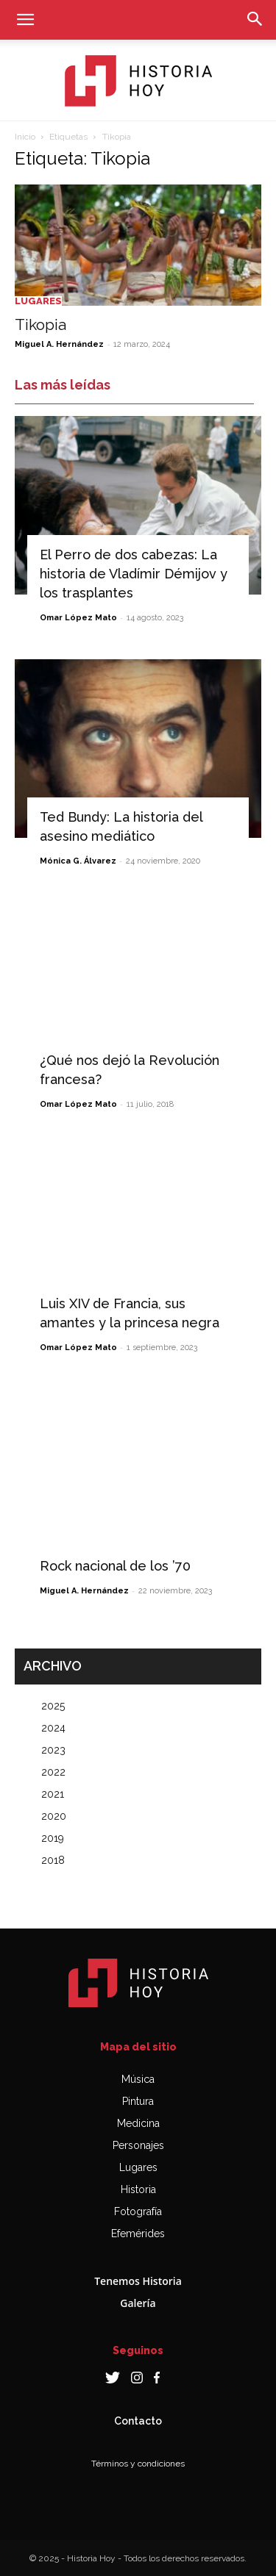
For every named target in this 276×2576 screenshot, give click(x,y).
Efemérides (138, 2233)
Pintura (138, 2101)
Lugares (38, 301)
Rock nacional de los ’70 (115, 1566)
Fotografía (138, 2211)
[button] (25, 20)
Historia (138, 2189)
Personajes (138, 2145)
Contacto (138, 2421)
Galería (137, 2303)
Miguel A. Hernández (59, 344)
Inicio (25, 137)
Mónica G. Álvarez (78, 861)
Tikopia (40, 324)
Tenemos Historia (138, 2281)
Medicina (138, 2123)
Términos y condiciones (138, 2463)
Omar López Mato (78, 618)
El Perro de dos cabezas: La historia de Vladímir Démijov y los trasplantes (133, 573)
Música (138, 2079)
